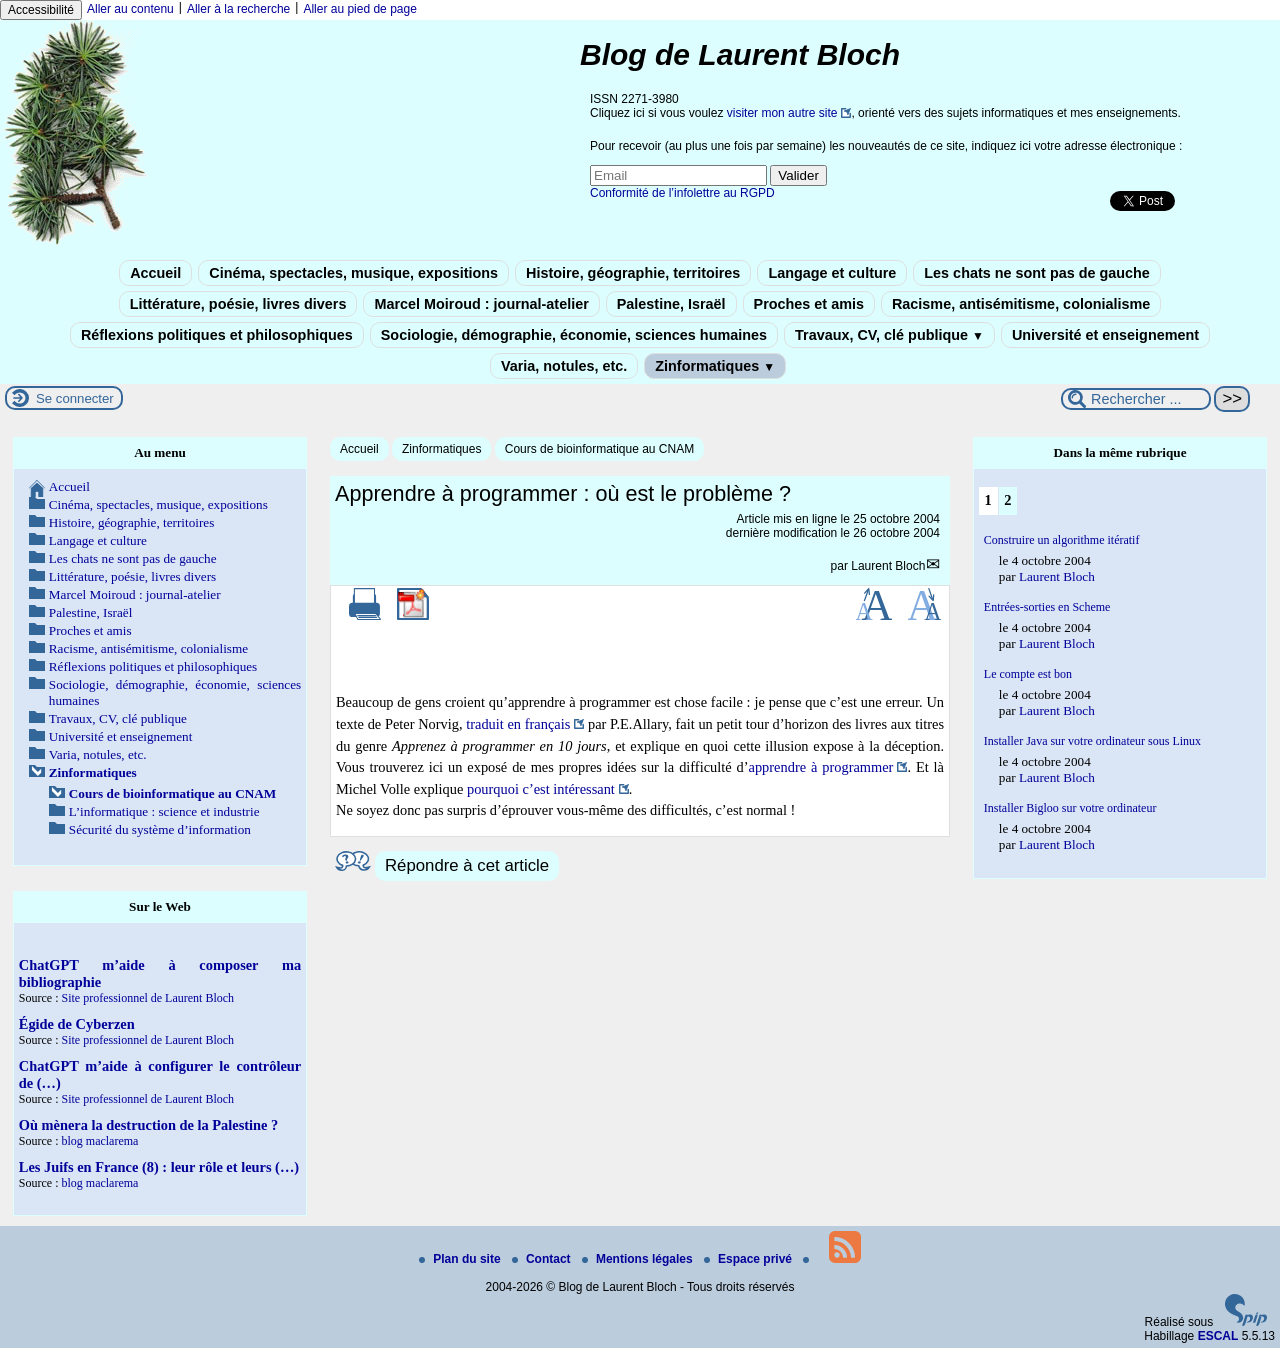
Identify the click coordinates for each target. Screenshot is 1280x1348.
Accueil (155, 273)
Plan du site (461, 1259)
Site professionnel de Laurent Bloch (147, 998)
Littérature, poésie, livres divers (238, 304)
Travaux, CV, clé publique (889, 335)
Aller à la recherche (238, 9)
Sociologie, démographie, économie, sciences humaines (574, 335)
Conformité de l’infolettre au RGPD (682, 193)
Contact (543, 1259)
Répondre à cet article (467, 865)
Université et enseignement (1105, 335)
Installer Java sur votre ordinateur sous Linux (1092, 741)
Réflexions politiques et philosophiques (217, 335)
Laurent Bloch (888, 566)
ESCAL (1218, 1336)
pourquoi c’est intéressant (541, 789)
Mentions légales (639, 1259)
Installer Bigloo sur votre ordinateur (1070, 808)
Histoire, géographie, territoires (633, 273)
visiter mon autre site (782, 113)
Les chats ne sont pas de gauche (1037, 273)
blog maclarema (99, 1141)
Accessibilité (41, 10)
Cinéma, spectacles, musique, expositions (353, 273)
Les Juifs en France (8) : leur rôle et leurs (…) (159, 1167)
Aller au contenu (130, 9)
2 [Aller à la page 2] (1007, 500)
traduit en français (518, 724)
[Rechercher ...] (1136, 399)
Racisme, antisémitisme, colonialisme (1021, 304)
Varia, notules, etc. (564, 366)
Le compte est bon (1028, 674)
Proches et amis (809, 304)
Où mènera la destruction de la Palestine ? (148, 1125)
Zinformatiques (715, 366)
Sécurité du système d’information (160, 829)
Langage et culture (832, 273)
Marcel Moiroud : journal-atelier (481, 304)
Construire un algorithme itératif (1062, 540)
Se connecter (75, 398)
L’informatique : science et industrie (164, 811)
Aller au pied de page (359, 9)
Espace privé (749, 1259)
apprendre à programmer (821, 767)
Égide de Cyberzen (77, 1024)
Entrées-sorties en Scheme (1047, 607)
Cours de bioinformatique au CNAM (599, 449)
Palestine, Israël (671, 304)
